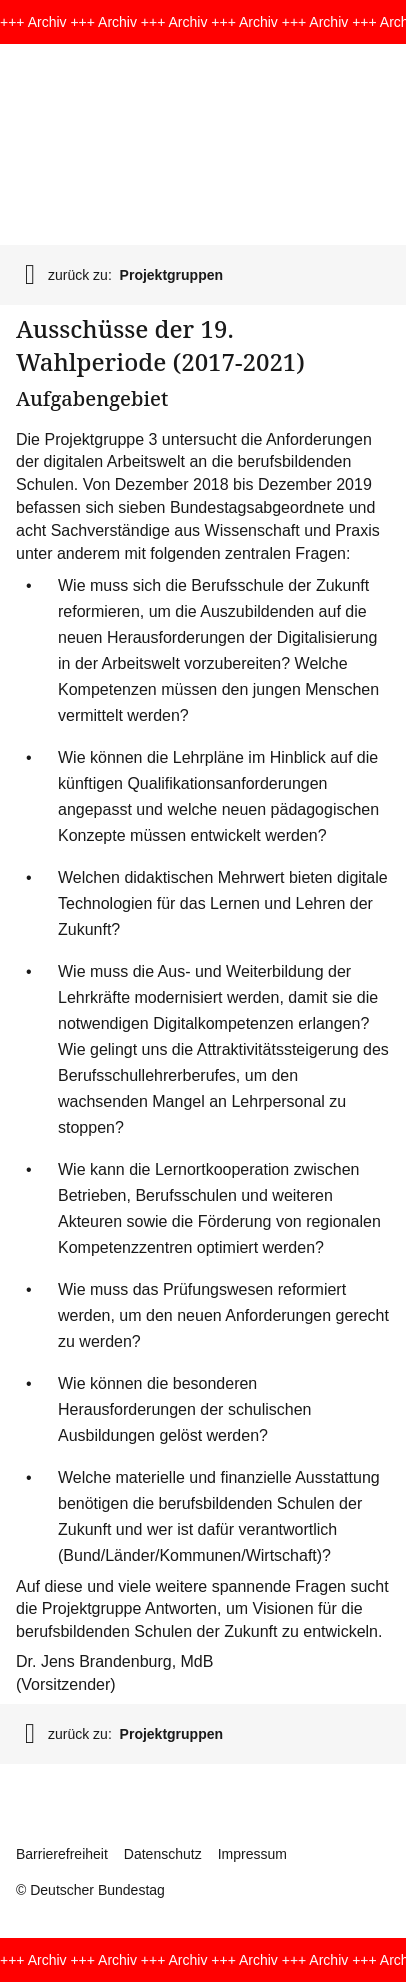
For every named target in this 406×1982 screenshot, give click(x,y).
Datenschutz (163, 1854)
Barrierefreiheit (62, 1854)
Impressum (252, 1854)
